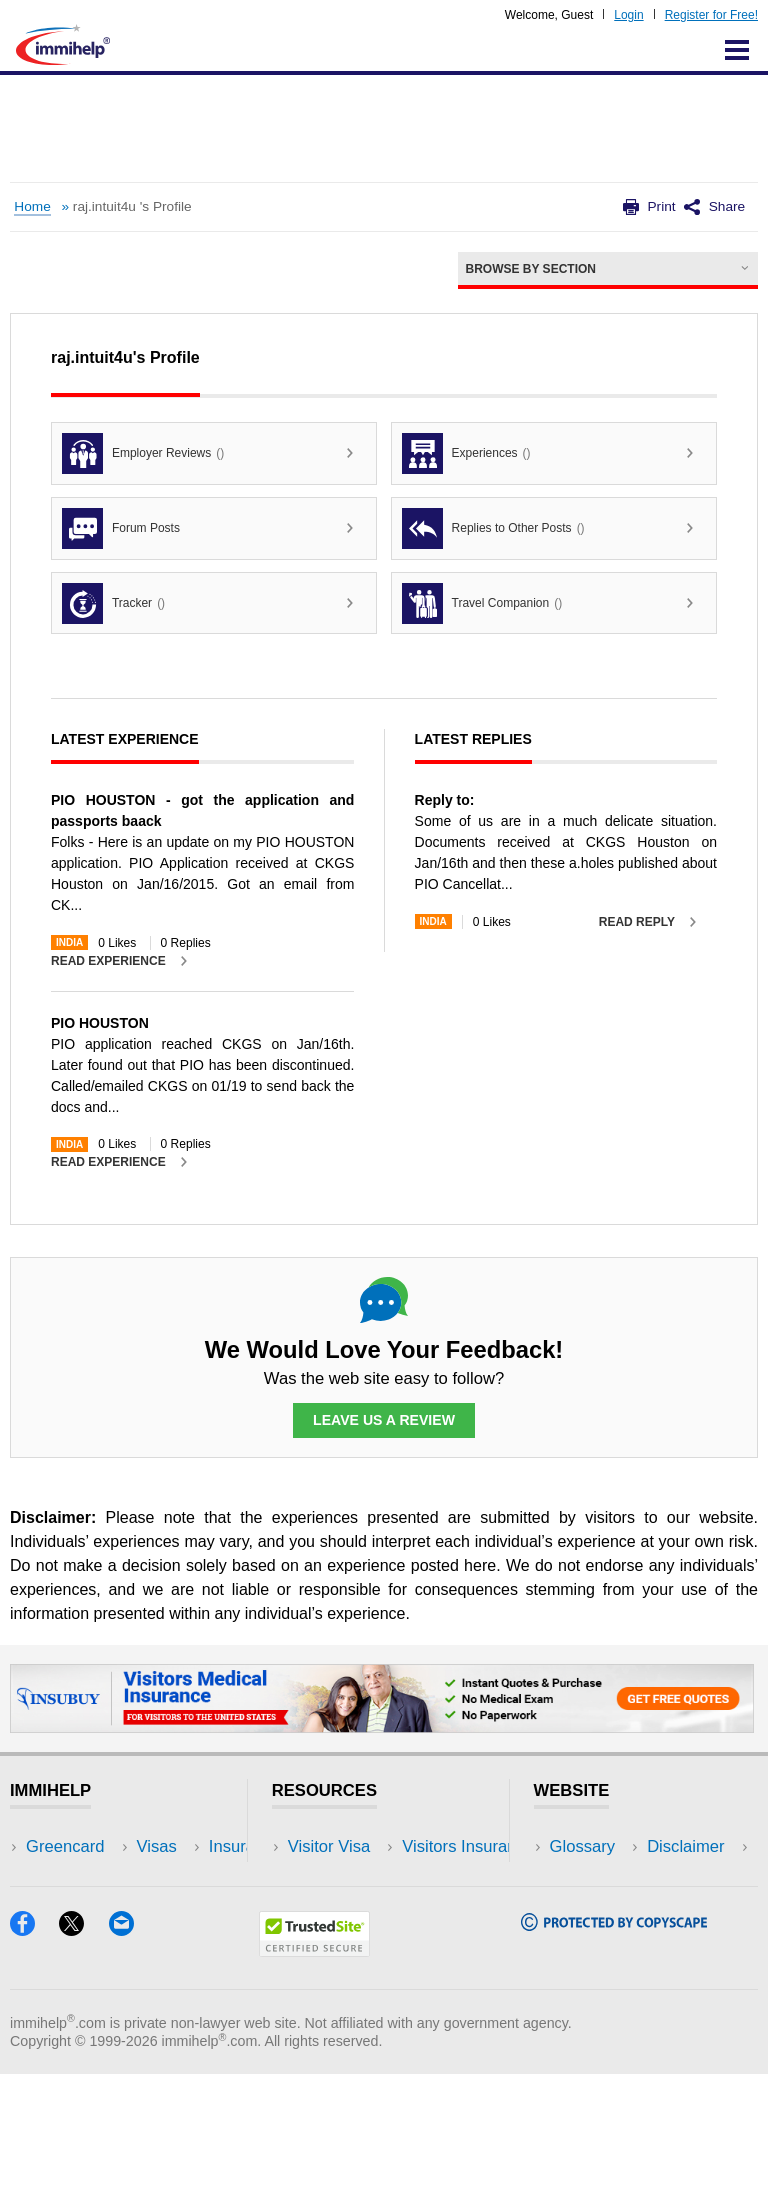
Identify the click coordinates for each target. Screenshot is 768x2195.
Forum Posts (121, 528)
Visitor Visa (329, 1847)
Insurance (62, 1907)
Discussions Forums (363, 1937)
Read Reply (637, 922)
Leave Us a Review (384, 1421)
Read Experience (108, 961)
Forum (50, 1937)
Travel (184, 1877)
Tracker (113, 603)
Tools (180, 1937)
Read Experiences (356, 1907)
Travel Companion (482, 603)
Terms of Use (599, 1937)
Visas (46, 1877)
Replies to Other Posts (493, 528)
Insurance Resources (366, 1967)
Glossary (583, 1847)
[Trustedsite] (314, 2071)
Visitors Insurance (354, 1877)
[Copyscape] (614, 2045)
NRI (175, 1907)
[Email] (131, 2050)
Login (628, 15)
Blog (177, 1967)
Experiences (466, 453)
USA (178, 1847)
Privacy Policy (601, 1907)
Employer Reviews (143, 453)
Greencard (65, 1847)
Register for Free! (711, 15)
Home (32, 206)
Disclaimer (589, 1877)
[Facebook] (34, 2050)
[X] (83, 2050)
